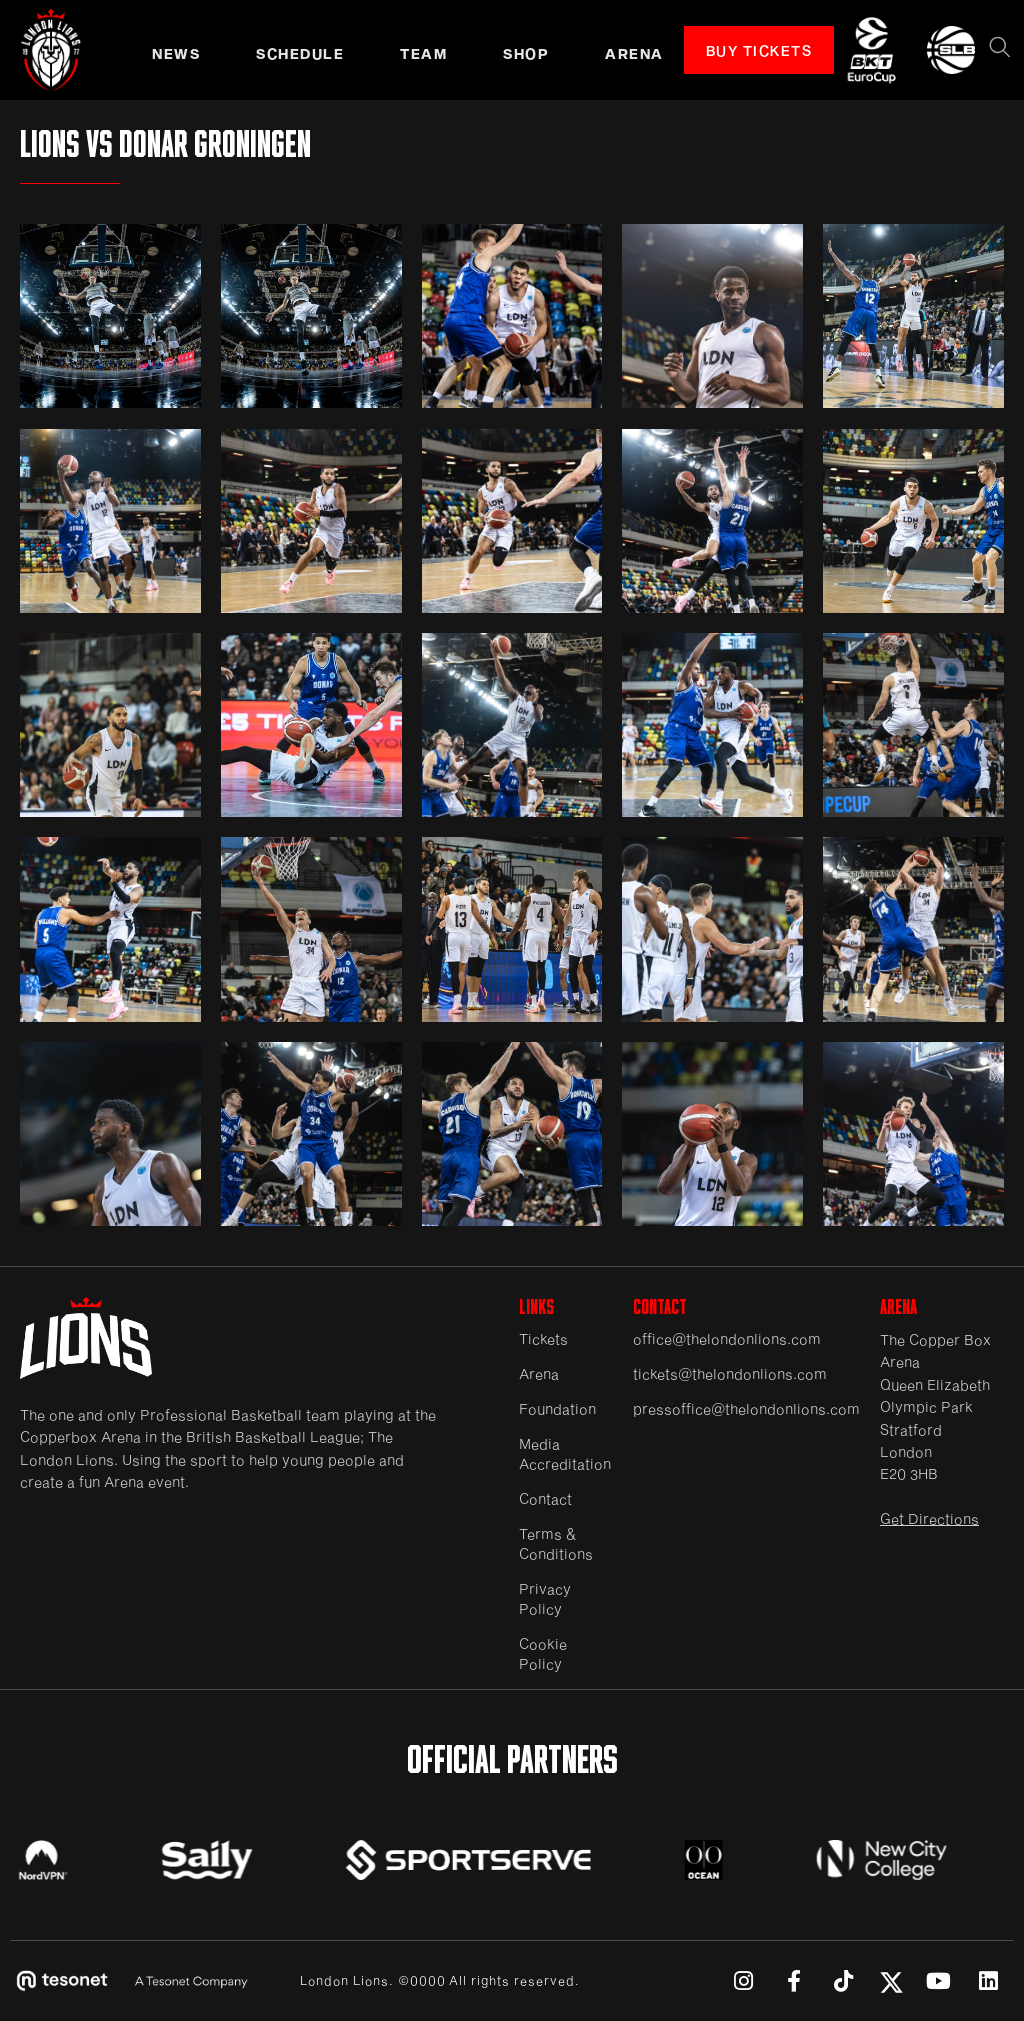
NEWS (176, 53)
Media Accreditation (565, 1453)
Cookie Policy (543, 1653)
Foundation (557, 1408)
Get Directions (929, 1518)
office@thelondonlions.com (727, 1338)
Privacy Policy (545, 1598)
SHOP (526, 53)
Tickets (543, 1338)
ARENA (634, 53)
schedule (300, 53)
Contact (545, 1498)
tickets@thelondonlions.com (730, 1373)
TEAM (423, 53)
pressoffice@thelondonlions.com (746, 1408)
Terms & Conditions (556, 1543)
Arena (539, 1373)
